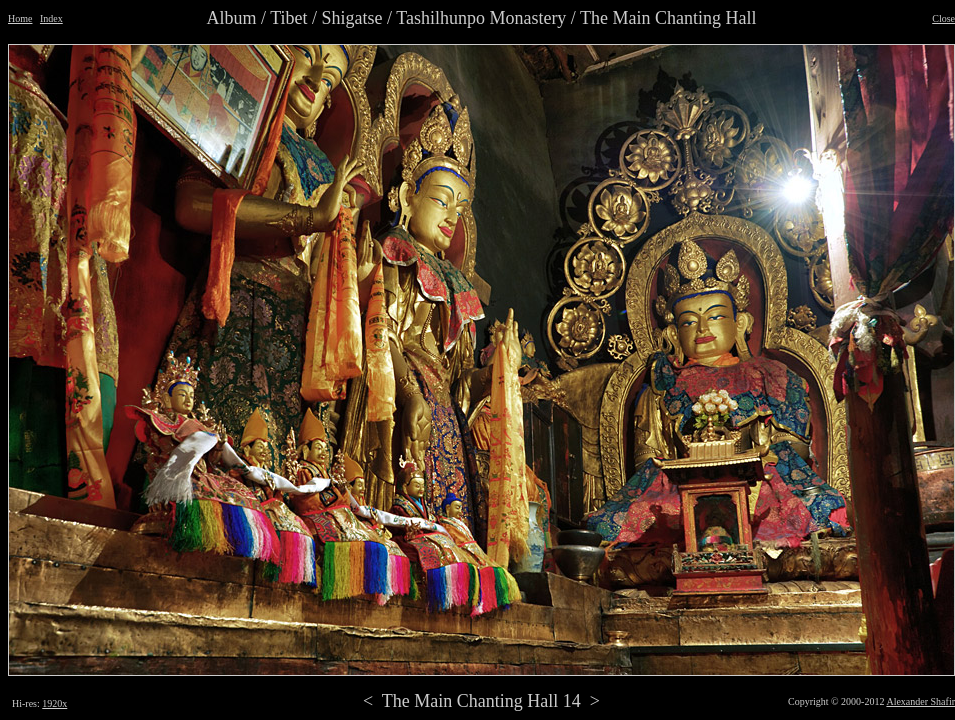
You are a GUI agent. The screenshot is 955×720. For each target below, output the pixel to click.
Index (51, 18)
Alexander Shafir (920, 701)
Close (943, 18)
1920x (54, 703)
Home (20, 18)
